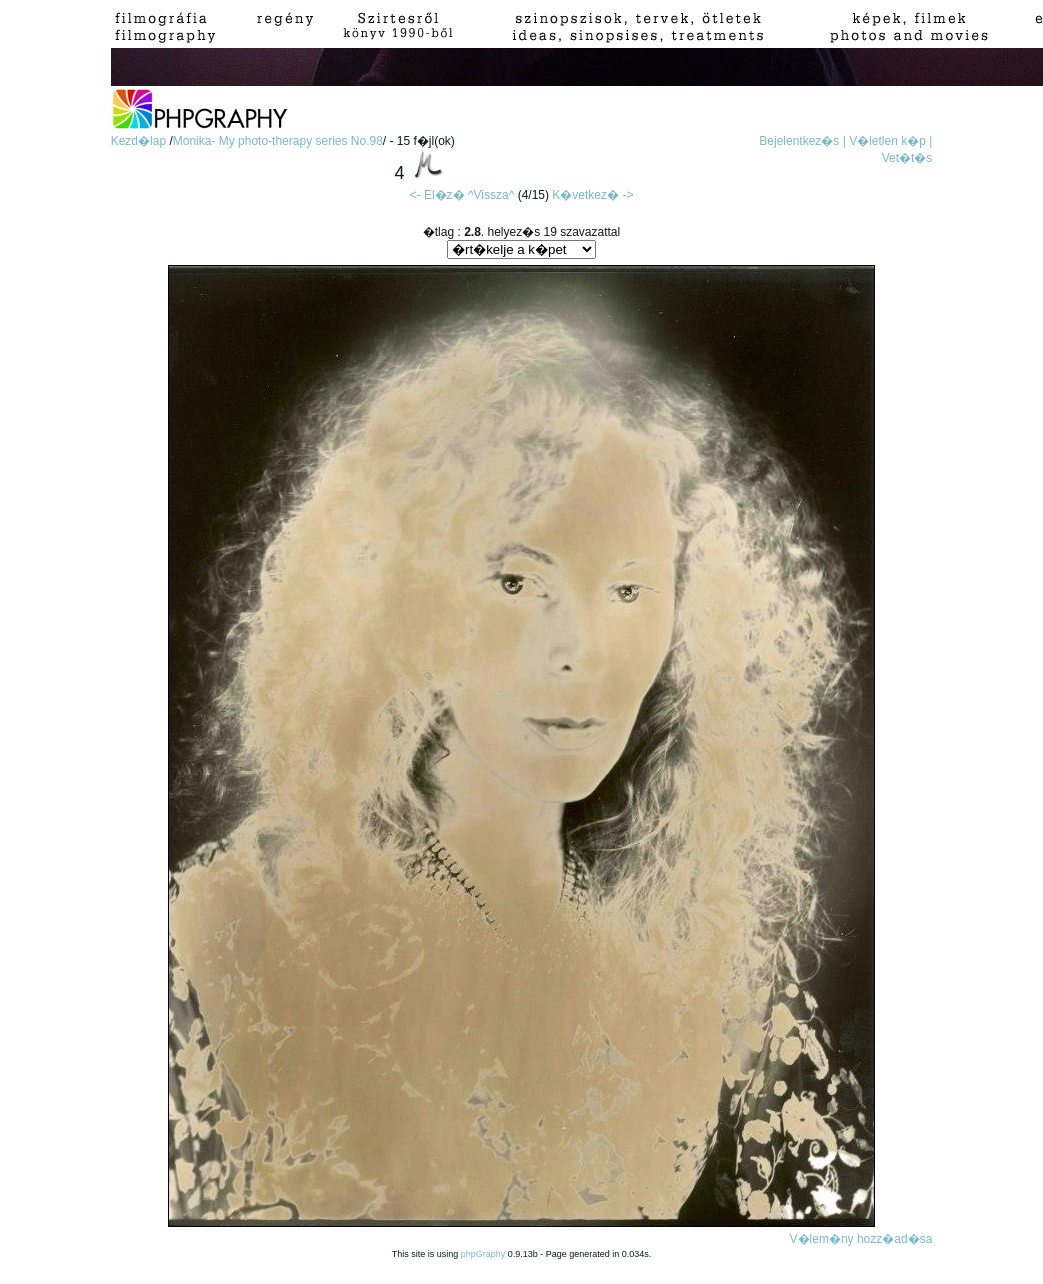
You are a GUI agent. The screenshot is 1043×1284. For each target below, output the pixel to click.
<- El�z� (437, 195)
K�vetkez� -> (592, 195)
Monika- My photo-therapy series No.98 (278, 141)
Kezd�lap (140, 141)
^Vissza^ (491, 195)
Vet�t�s (907, 158)
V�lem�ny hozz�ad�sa (861, 1239)
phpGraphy (483, 1254)
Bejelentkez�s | (802, 141)
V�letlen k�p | (890, 141)
